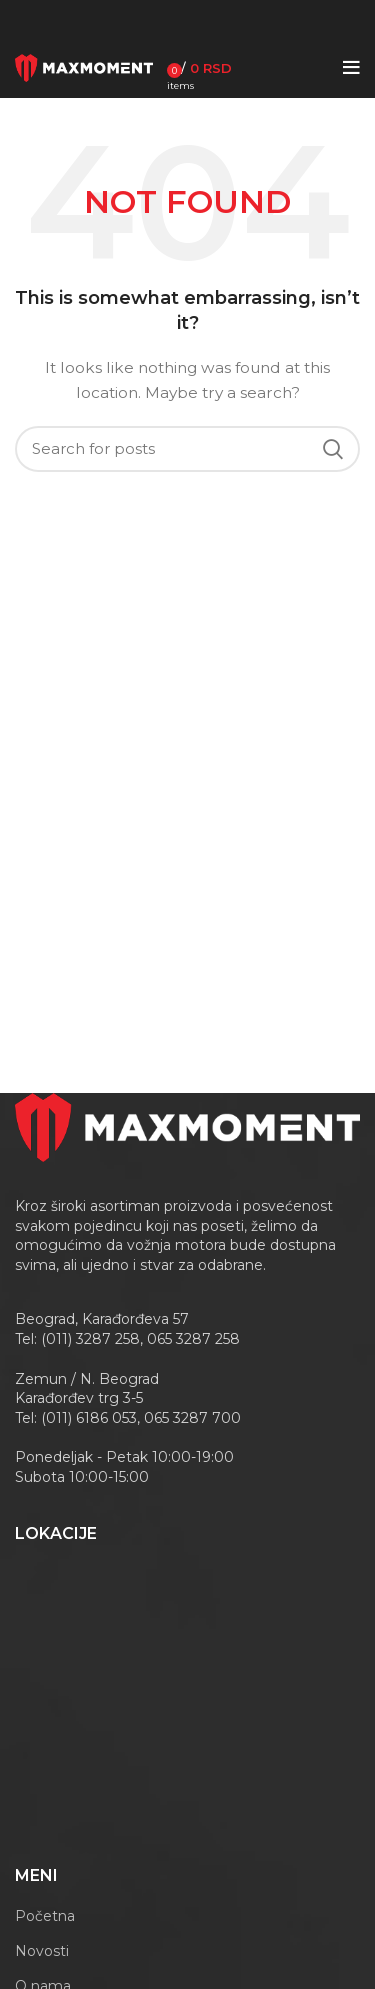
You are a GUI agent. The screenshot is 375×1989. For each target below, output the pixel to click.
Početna (45, 1916)
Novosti (42, 1951)
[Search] (187, 449)
